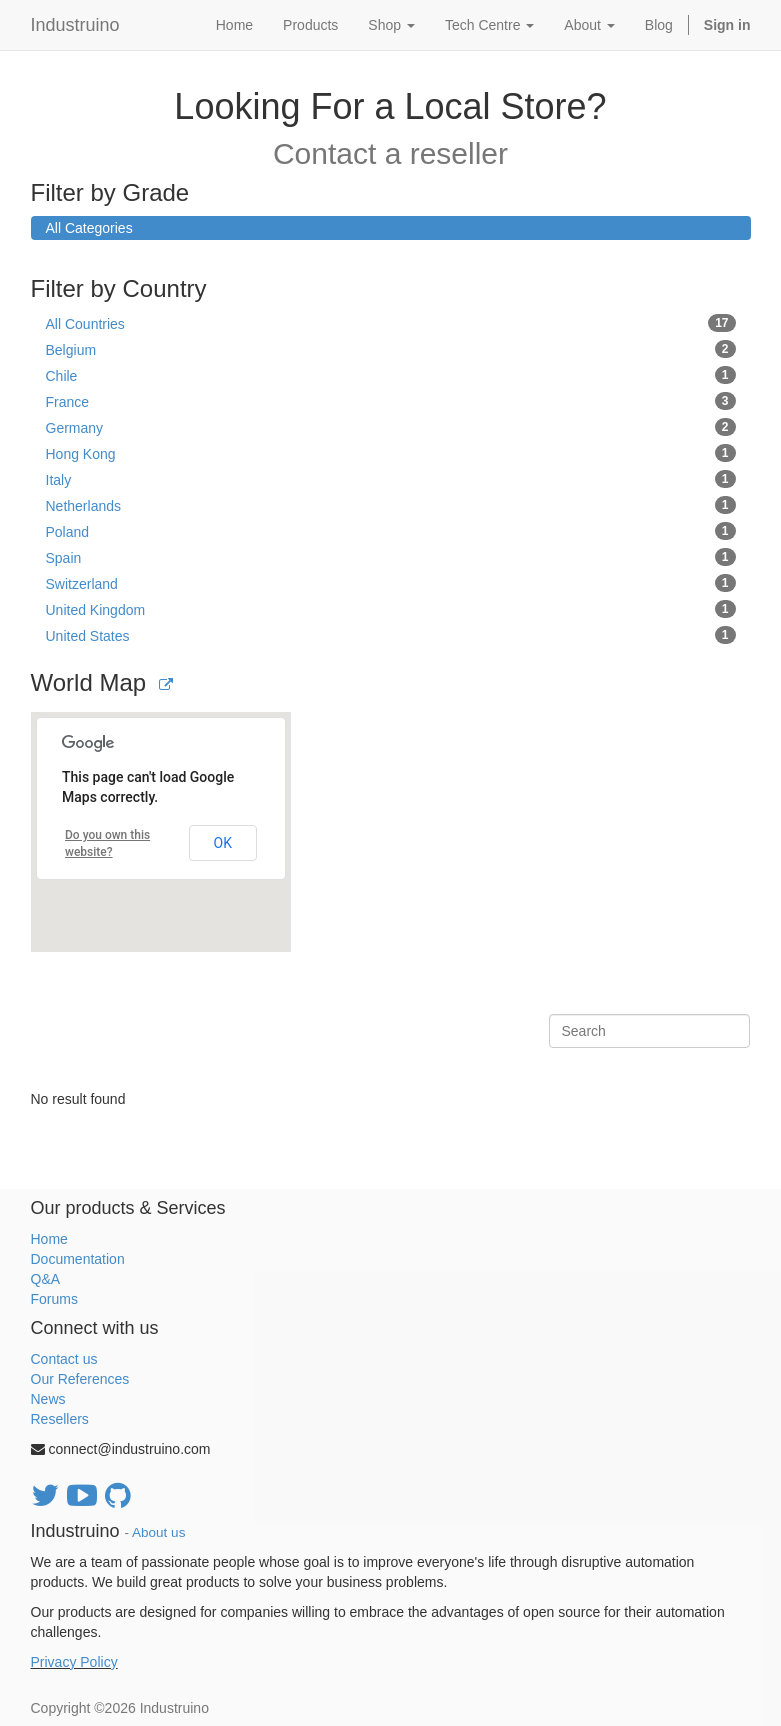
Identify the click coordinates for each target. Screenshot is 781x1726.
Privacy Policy (74, 1662)
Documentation (78, 1259)
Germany (391, 427)
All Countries (391, 323)
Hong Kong (391, 453)
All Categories (89, 228)
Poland (391, 531)
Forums (54, 1299)
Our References (80, 1379)
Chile (391, 375)
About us (158, 1532)
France (391, 401)
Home (49, 1239)
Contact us (64, 1359)
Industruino (75, 25)
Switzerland (391, 583)
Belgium (391, 349)
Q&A (46, 1279)
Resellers (60, 1419)
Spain (391, 557)
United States (391, 635)
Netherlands (391, 505)
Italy (391, 479)
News (48, 1399)
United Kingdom (391, 609)
